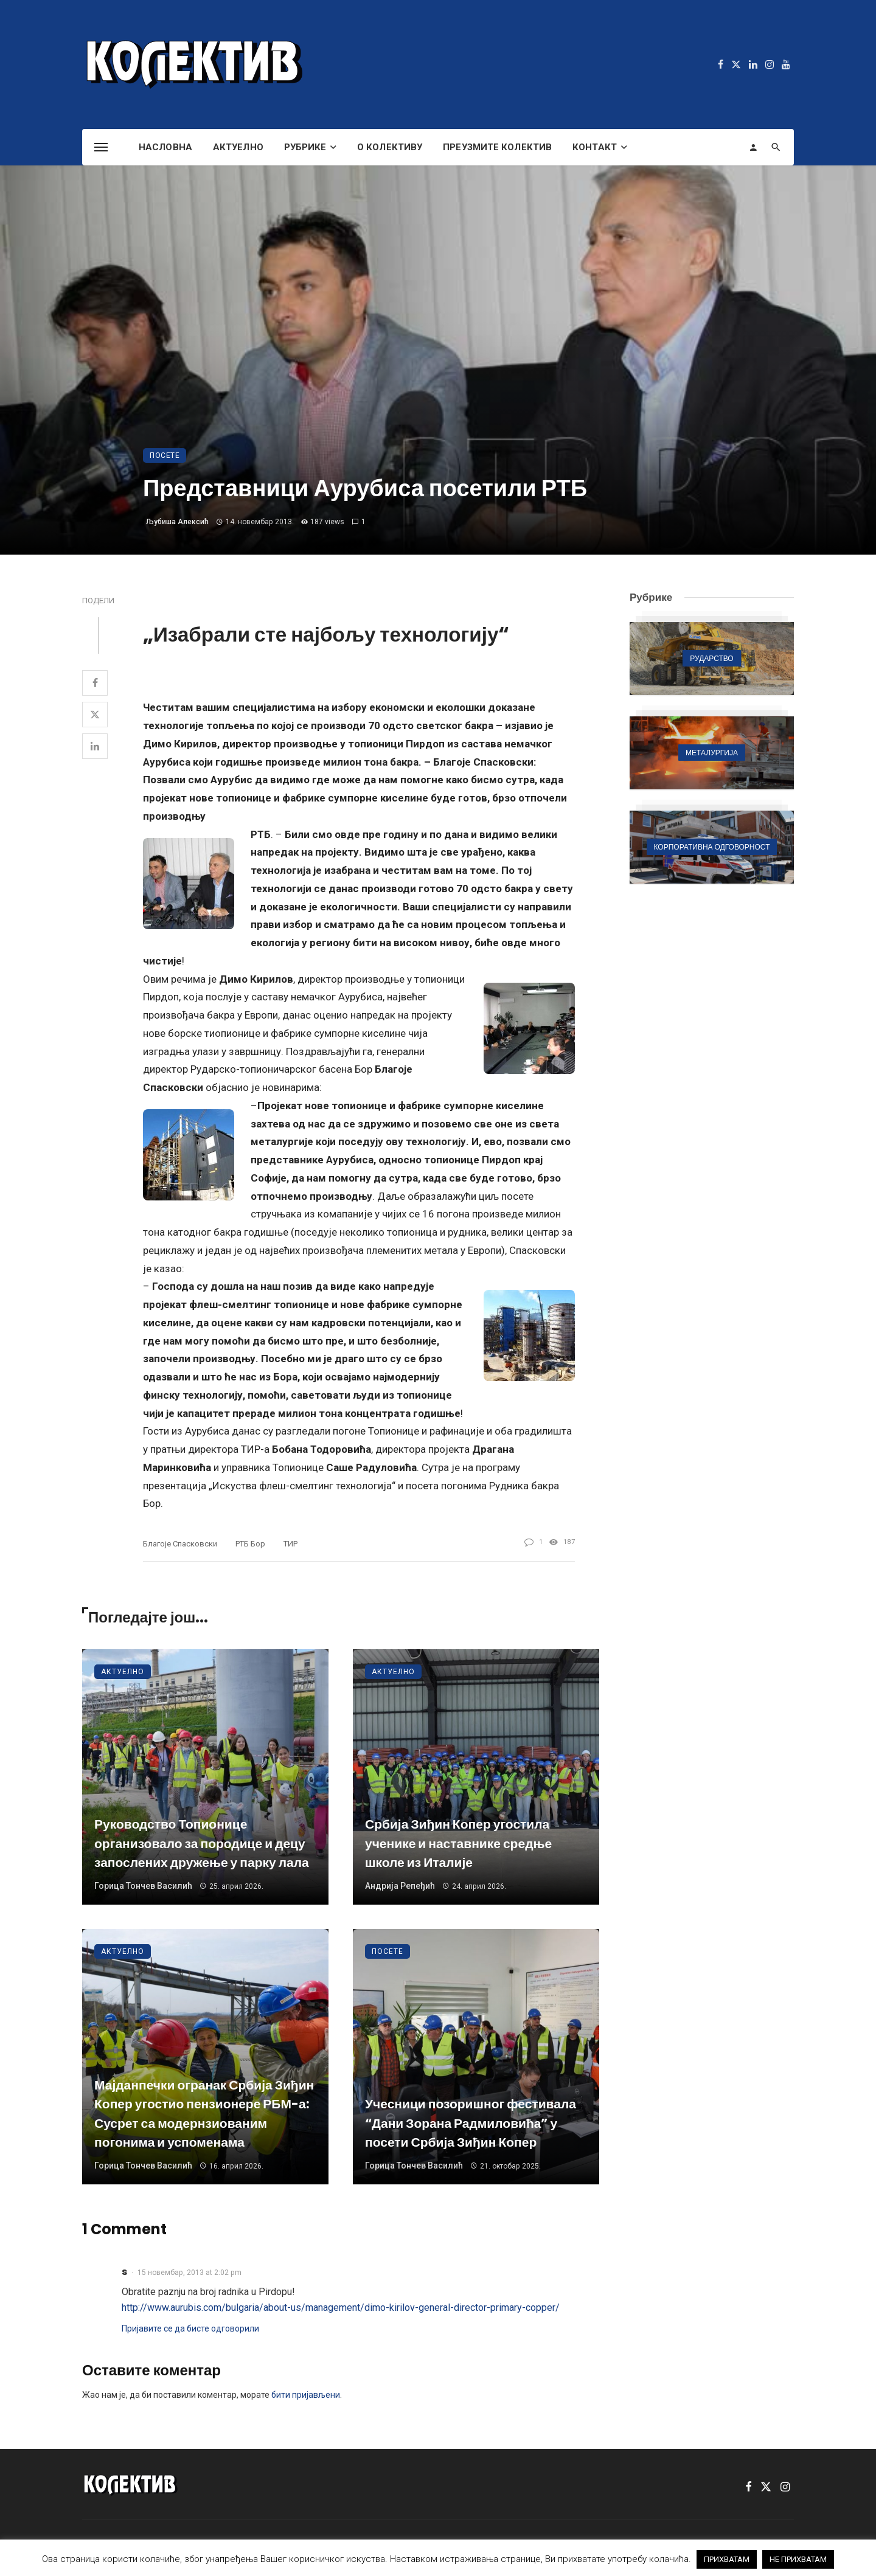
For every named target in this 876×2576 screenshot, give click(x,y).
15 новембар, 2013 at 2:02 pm (189, 2272)
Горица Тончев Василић (143, 1886)
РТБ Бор (250, 1543)
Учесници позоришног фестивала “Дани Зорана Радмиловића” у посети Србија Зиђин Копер (470, 2123)
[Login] (753, 147)
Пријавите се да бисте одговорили (190, 2328)
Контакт (594, 147)
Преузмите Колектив (497, 147)
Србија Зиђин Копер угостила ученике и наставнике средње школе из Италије (458, 1843)
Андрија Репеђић (400, 1886)
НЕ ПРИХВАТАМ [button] (798, 2559)
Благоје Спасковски (180, 1543)
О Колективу (389, 147)
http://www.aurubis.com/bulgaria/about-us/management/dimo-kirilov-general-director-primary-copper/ (341, 2307)
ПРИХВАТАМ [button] (726, 2559)
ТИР (290, 1543)
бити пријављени (305, 2395)
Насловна (165, 147)
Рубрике (305, 147)
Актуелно (238, 147)
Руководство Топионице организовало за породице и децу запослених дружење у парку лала (201, 1843)
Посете (164, 455)
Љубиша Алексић (177, 522)
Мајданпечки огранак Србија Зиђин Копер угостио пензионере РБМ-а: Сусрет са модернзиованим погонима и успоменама (204, 2114)
